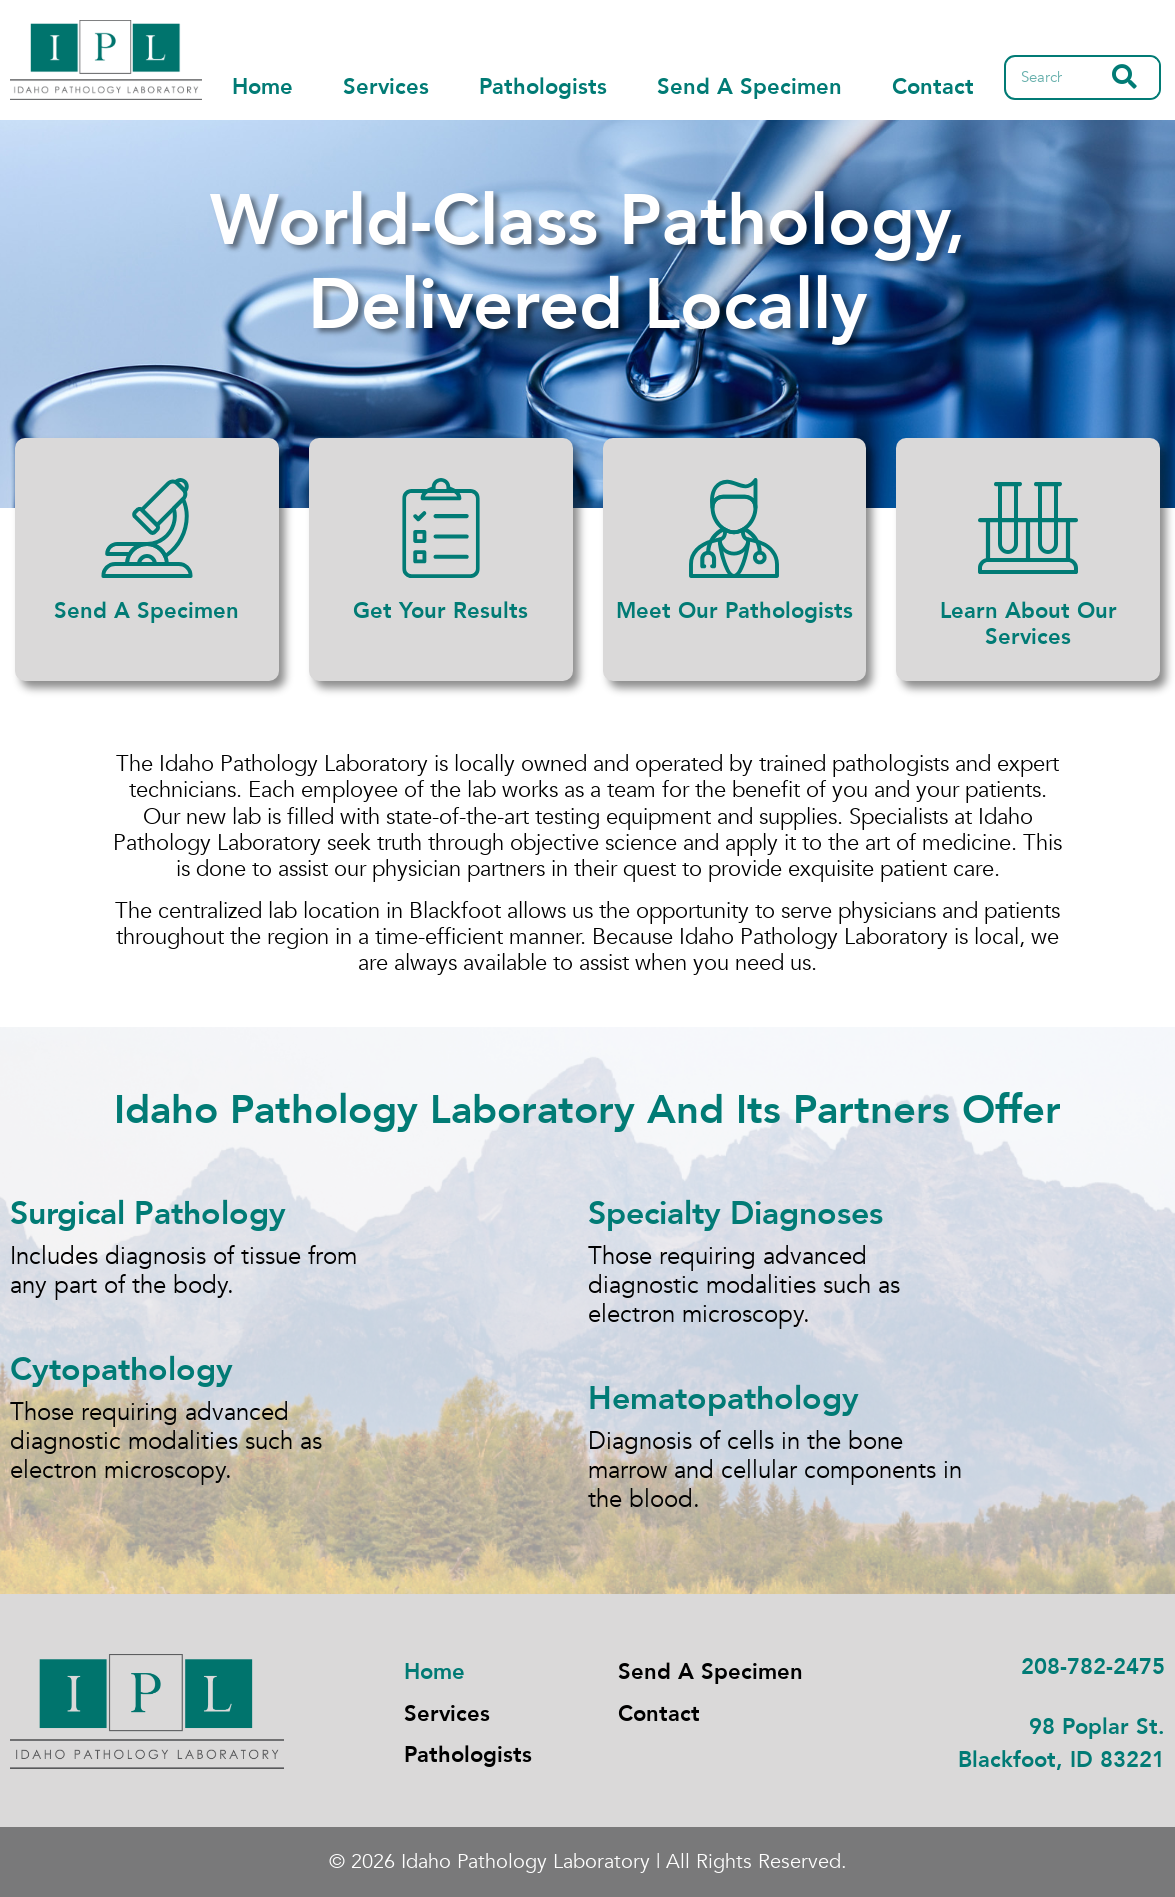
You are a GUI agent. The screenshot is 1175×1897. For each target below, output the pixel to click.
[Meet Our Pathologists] (734, 528)
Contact (933, 87)
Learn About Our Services (1028, 624)
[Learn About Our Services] (1028, 528)
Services (386, 87)
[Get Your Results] (441, 528)
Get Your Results (440, 611)
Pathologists (543, 87)
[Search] (1125, 77)
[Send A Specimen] (147, 528)
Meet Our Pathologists (734, 611)
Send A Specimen (749, 87)
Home (262, 87)
